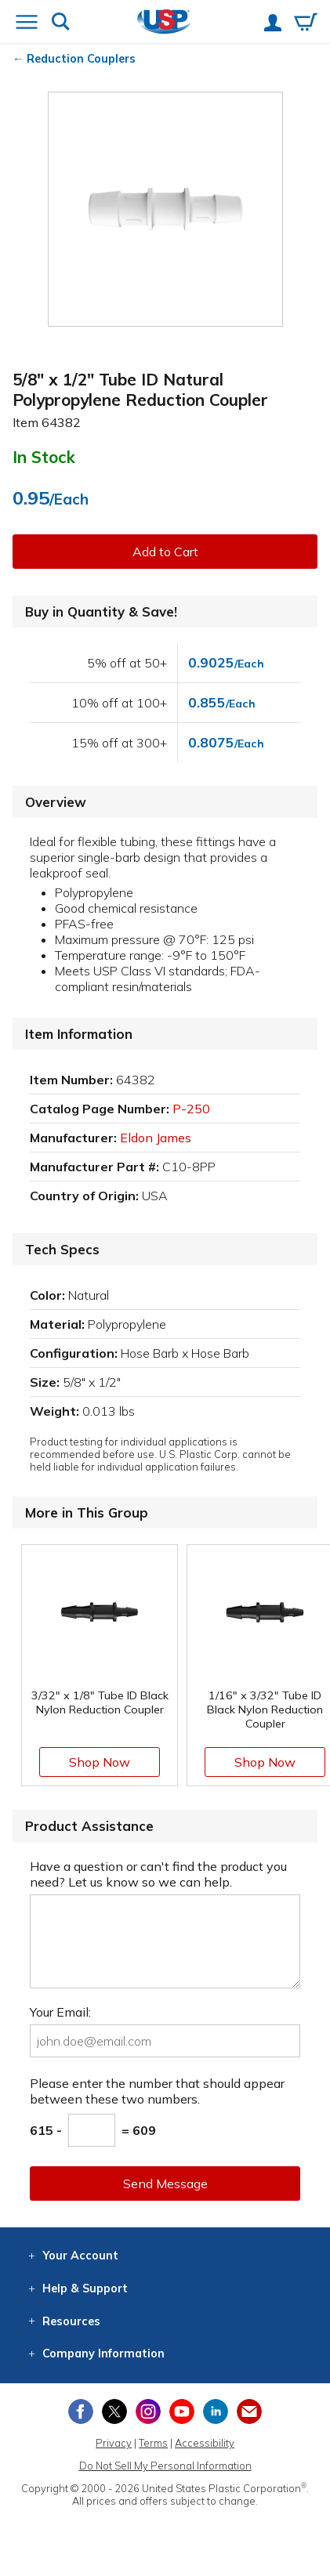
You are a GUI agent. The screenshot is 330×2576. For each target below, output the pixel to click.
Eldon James (155, 1137)
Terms (153, 2443)
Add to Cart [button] (165, 551)
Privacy (114, 2443)
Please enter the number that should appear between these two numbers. (157, 2091)
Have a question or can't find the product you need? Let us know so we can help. (158, 1874)
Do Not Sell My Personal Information (165, 2465)
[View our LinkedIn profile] (215, 2411)
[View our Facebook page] (80, 2411)
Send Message (165, 2183)
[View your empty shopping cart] (305, 23)
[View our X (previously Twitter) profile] (114, 2411)
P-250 (191, 1108)
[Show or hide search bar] (61, 23)
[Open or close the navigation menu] (27, 23)
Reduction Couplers (81, 59)
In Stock (44, 457)
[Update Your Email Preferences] (249, 2411)
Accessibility (204, 2443)
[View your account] (272, 24)
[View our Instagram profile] (148, 2411)
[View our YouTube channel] (182, 2411)
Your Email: (60, 2012)
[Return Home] (164, 23)
